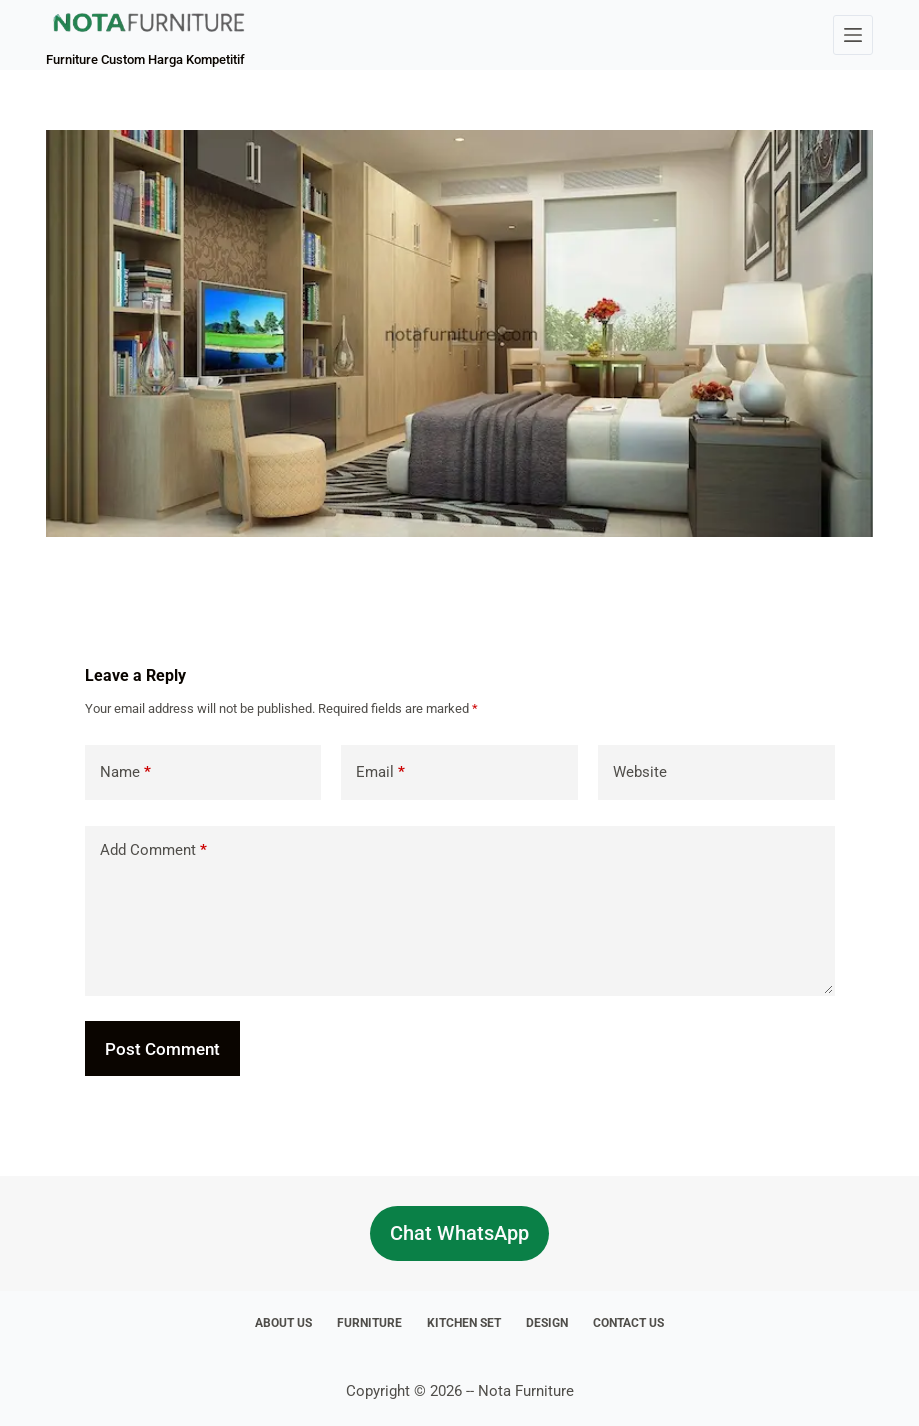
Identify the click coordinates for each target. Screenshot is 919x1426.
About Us (283, 1323)
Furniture (369, 1323)
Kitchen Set (464, 1323)
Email (380, 772)
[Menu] (853, 35)
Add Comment (153, 850)
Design (547, 1323)
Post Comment (162, 1049)
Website (640, 772)
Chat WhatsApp (459, 1233)
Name (125, 772)
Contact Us (628, 1323)
